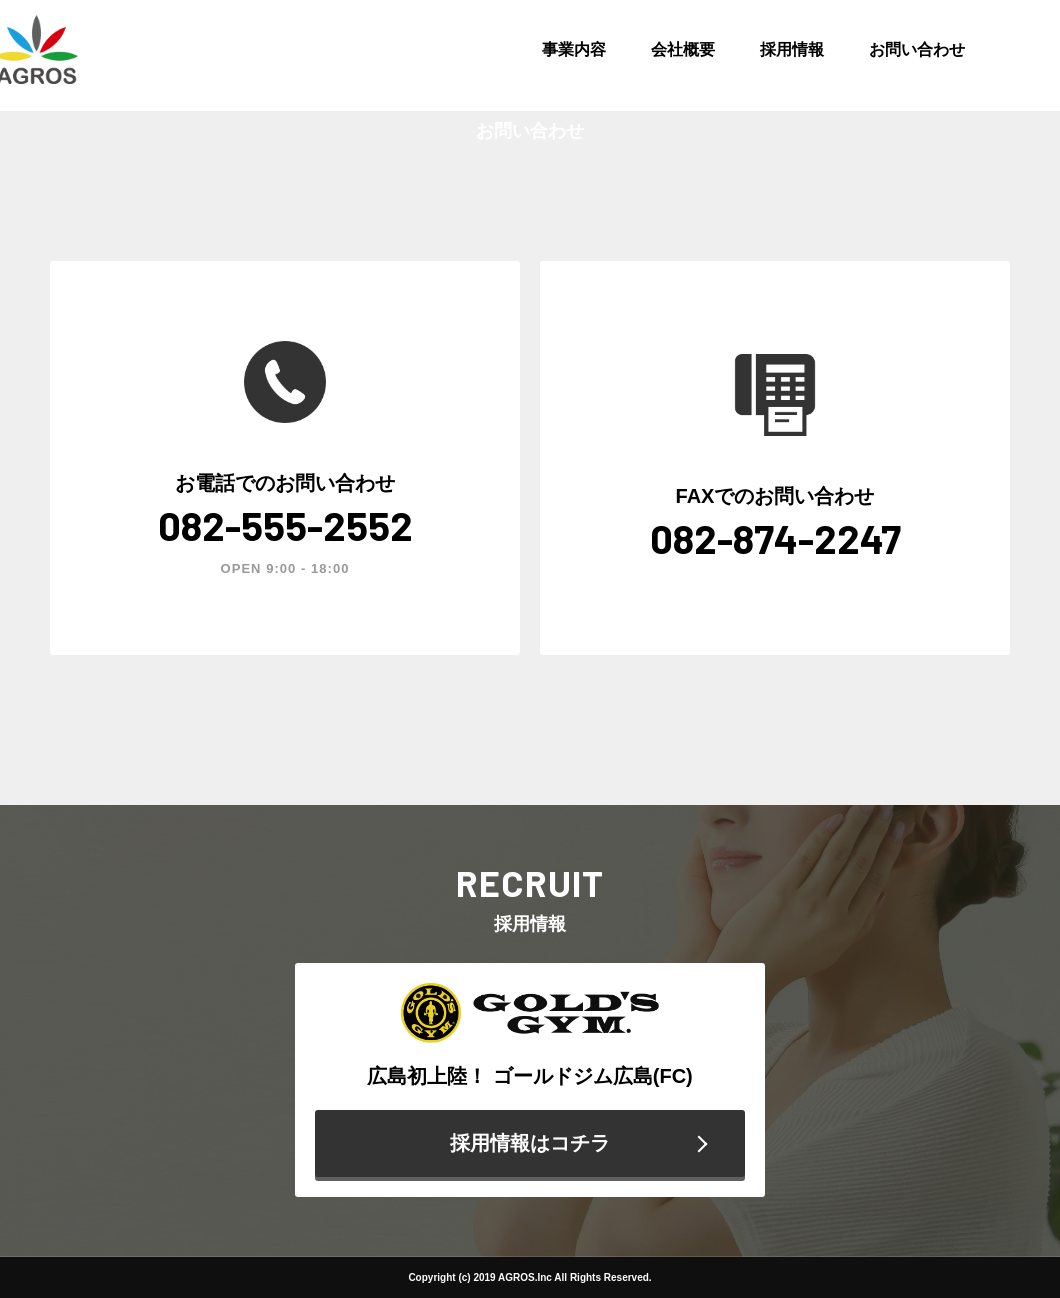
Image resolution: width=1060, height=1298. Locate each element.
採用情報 (792, 49)
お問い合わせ (917, 49)
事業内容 (574, 49)
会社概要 (683, 49)
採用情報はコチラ (530, 1143)
